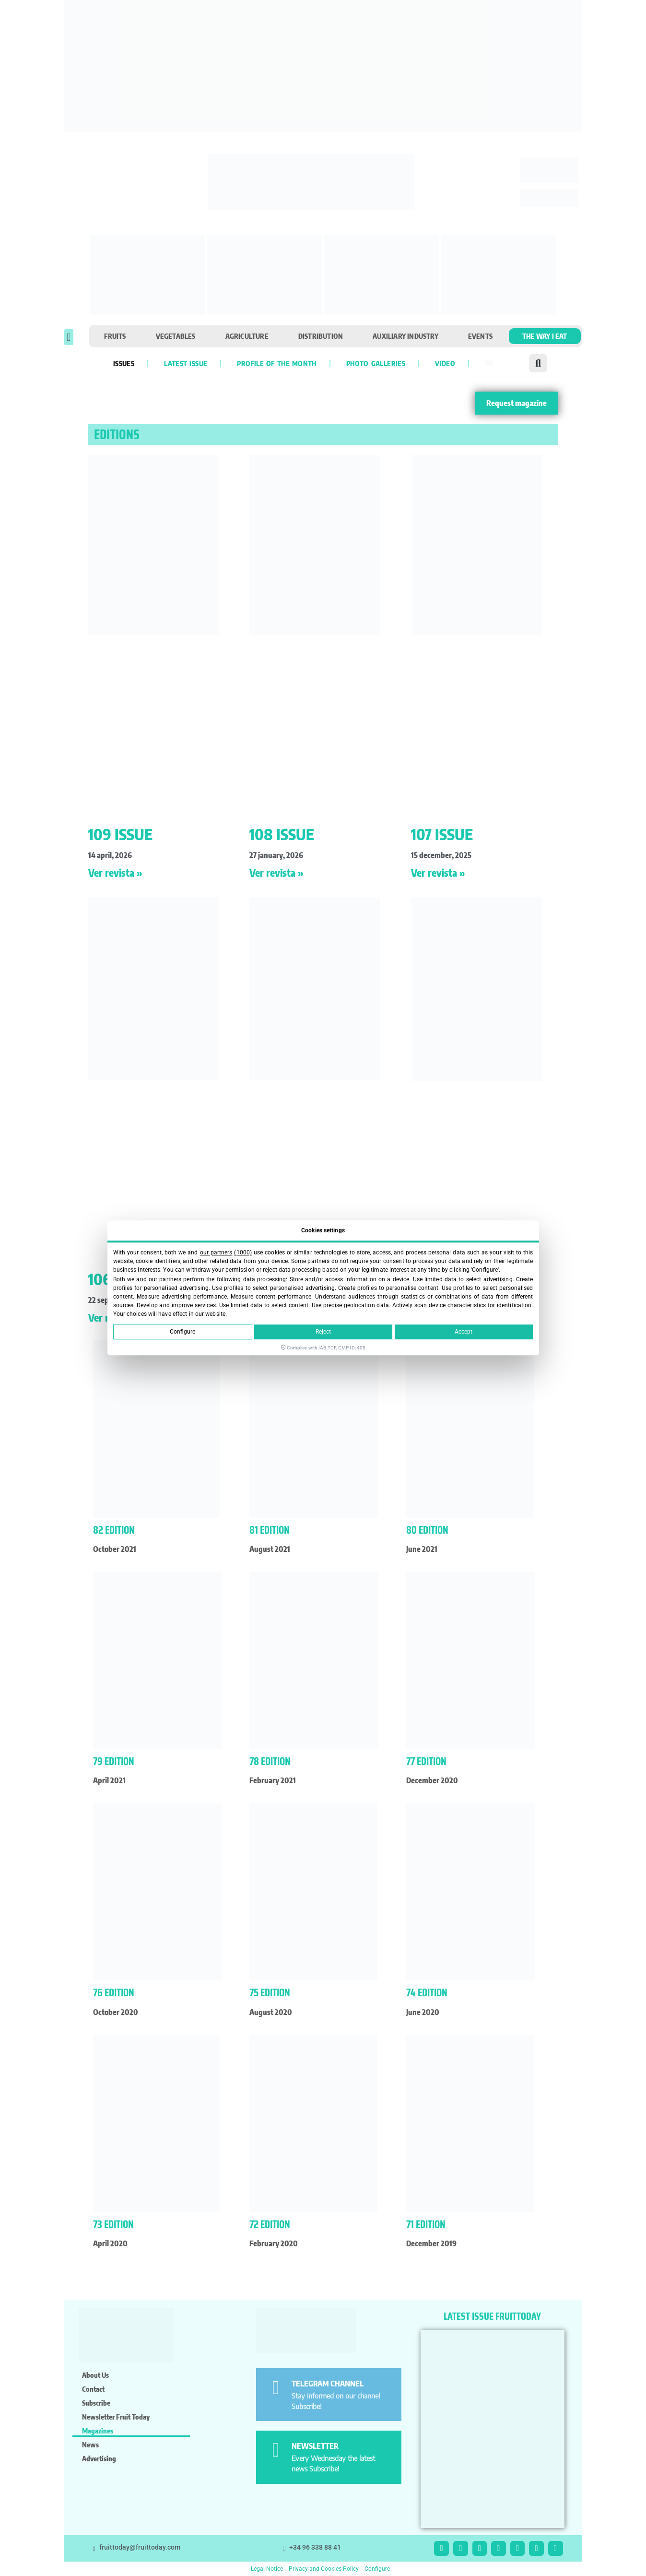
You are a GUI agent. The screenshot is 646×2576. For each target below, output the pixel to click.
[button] (68, 337)
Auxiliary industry (405, 336)
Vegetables (176, 336)
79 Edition (113, 1761)
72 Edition (269, 2224)
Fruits (115, 336)
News (90, 2444)
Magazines (97, 2430)
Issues (123, 363)
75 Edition (269, 1992)
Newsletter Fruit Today (116, 2416)
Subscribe (96, 2402)
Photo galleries (375, 363)
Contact (93, 2389)
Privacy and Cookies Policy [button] (324, 2568)
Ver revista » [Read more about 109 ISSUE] (115, 873)
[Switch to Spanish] (489, 363)
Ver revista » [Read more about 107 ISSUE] (438, 873)
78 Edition (270, 1761)
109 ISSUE (120, 834)
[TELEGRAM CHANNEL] (275, 2387)
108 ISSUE (281, 834)
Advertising (99, 2458)
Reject (323, 1332)
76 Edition (113, 1992)
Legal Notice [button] (267, 2568)
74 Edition (426, 1992)
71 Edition (426, 2224)
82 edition (114, 1530)
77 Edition (426, 1761)
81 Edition (269, 1530)
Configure (182, 1332)
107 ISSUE (442, 834)
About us (95, 2375)
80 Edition (427, 1530)
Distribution (320, 336)
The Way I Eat (544, 336)
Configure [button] (377, 2568)
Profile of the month (276, 363)
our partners (216, 1252)
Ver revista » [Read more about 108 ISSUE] (276, 873)
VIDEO (445, 363)
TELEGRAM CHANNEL (328, 2383)
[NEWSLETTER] (275, 2450)
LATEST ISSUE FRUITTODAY (492, 2316)
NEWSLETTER (315, 2446)
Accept (463, 1332)
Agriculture (247, 336)
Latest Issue (185, 363)
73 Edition (113, 2224)
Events (480, 336)
